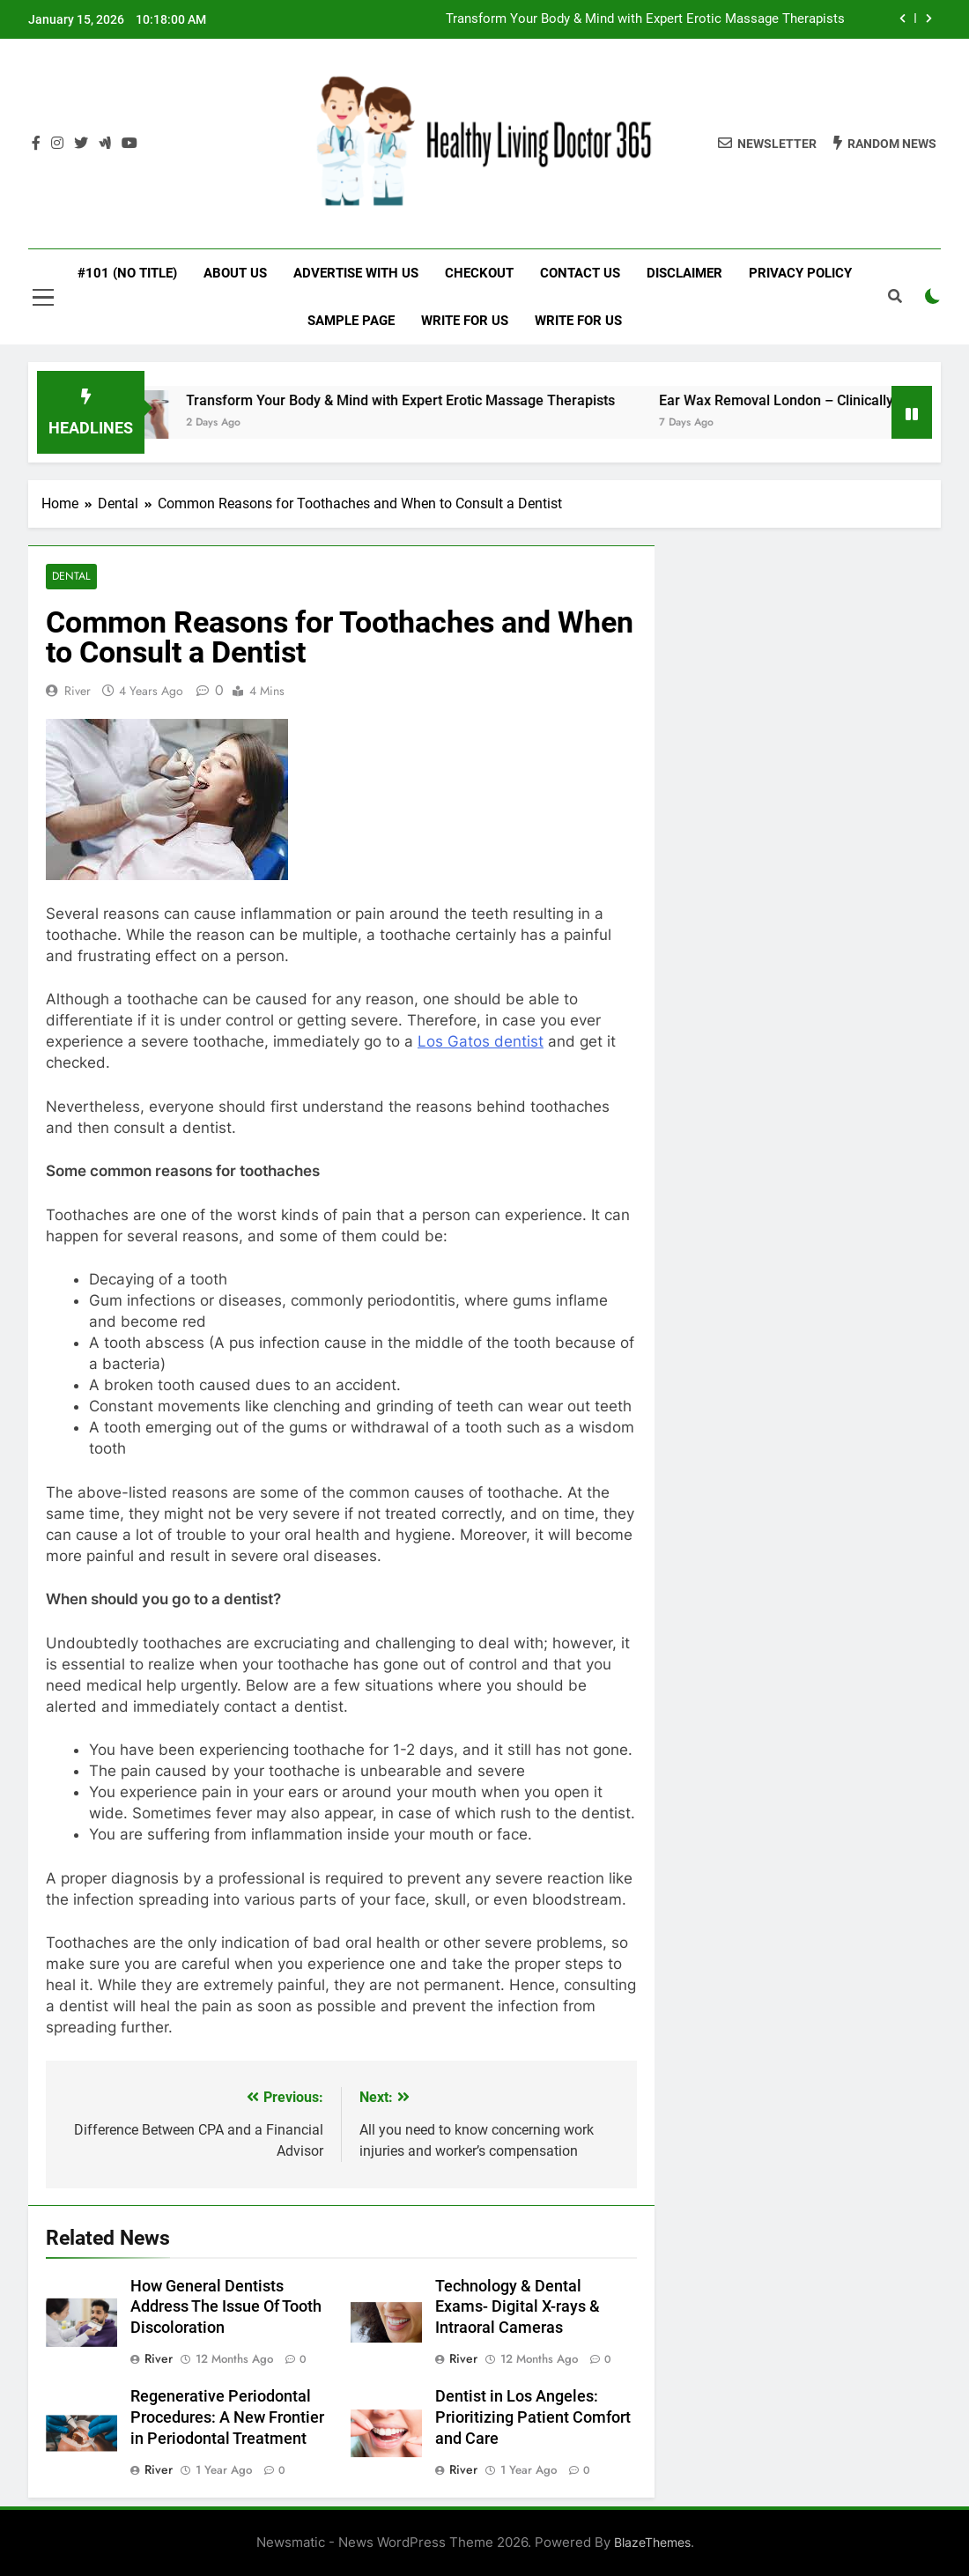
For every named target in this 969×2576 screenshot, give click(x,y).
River (77, 691)
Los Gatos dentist (481, 1041)
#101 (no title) (127, 273)
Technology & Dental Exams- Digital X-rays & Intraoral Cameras (517, 2307)
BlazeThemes (652, 2542)
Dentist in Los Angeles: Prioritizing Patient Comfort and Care (533, 2418)
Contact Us (580, 273)
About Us (235, 273)
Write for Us (464, 321)
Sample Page (351, 321)
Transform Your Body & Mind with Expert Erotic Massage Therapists (645, 19)
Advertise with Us (355, 273)
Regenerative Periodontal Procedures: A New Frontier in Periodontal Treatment (227, 2418)
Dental (70, 576)
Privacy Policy (800, 273)
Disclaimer (684, 273)
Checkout (479, 273)
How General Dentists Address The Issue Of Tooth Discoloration (226, 2307)
